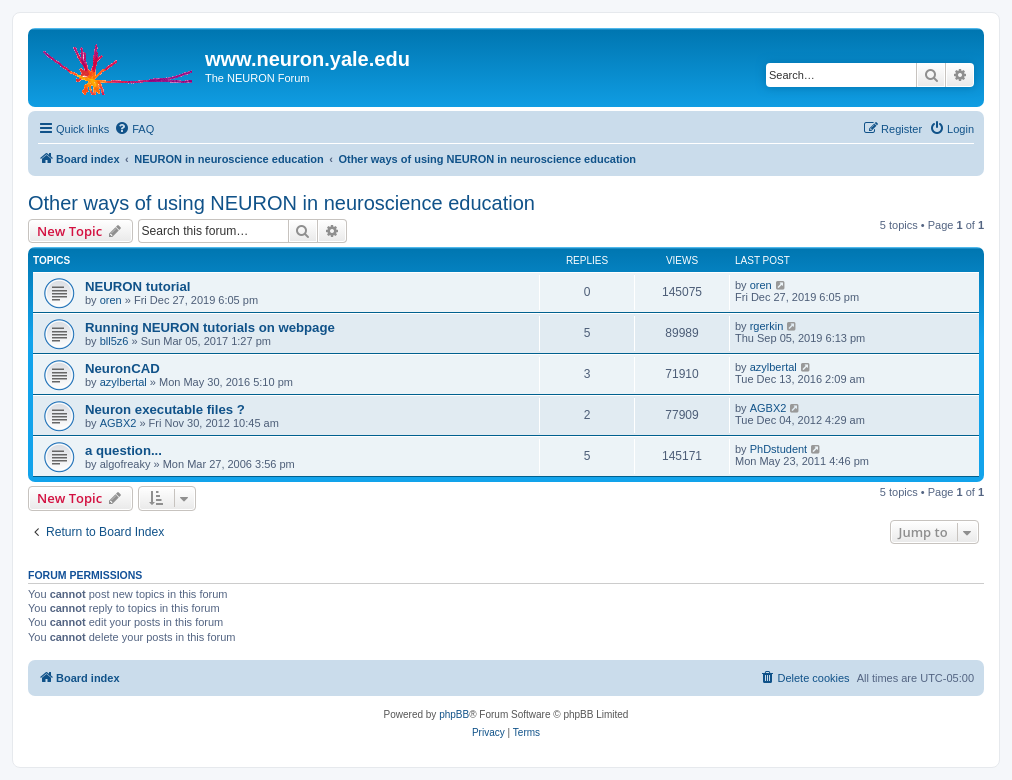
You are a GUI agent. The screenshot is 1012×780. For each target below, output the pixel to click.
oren (111, 300)
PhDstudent (778, 449)
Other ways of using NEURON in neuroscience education (281, 203)
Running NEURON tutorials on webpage (210, 327)
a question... (123, 450)
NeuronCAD (122, 368)
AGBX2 (118, 423)
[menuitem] (134, 129)
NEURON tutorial (138, 286)
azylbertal (123, 382)
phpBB (454, 714)
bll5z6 (114, 341)
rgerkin (767, 326)
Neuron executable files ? (165, 409)
